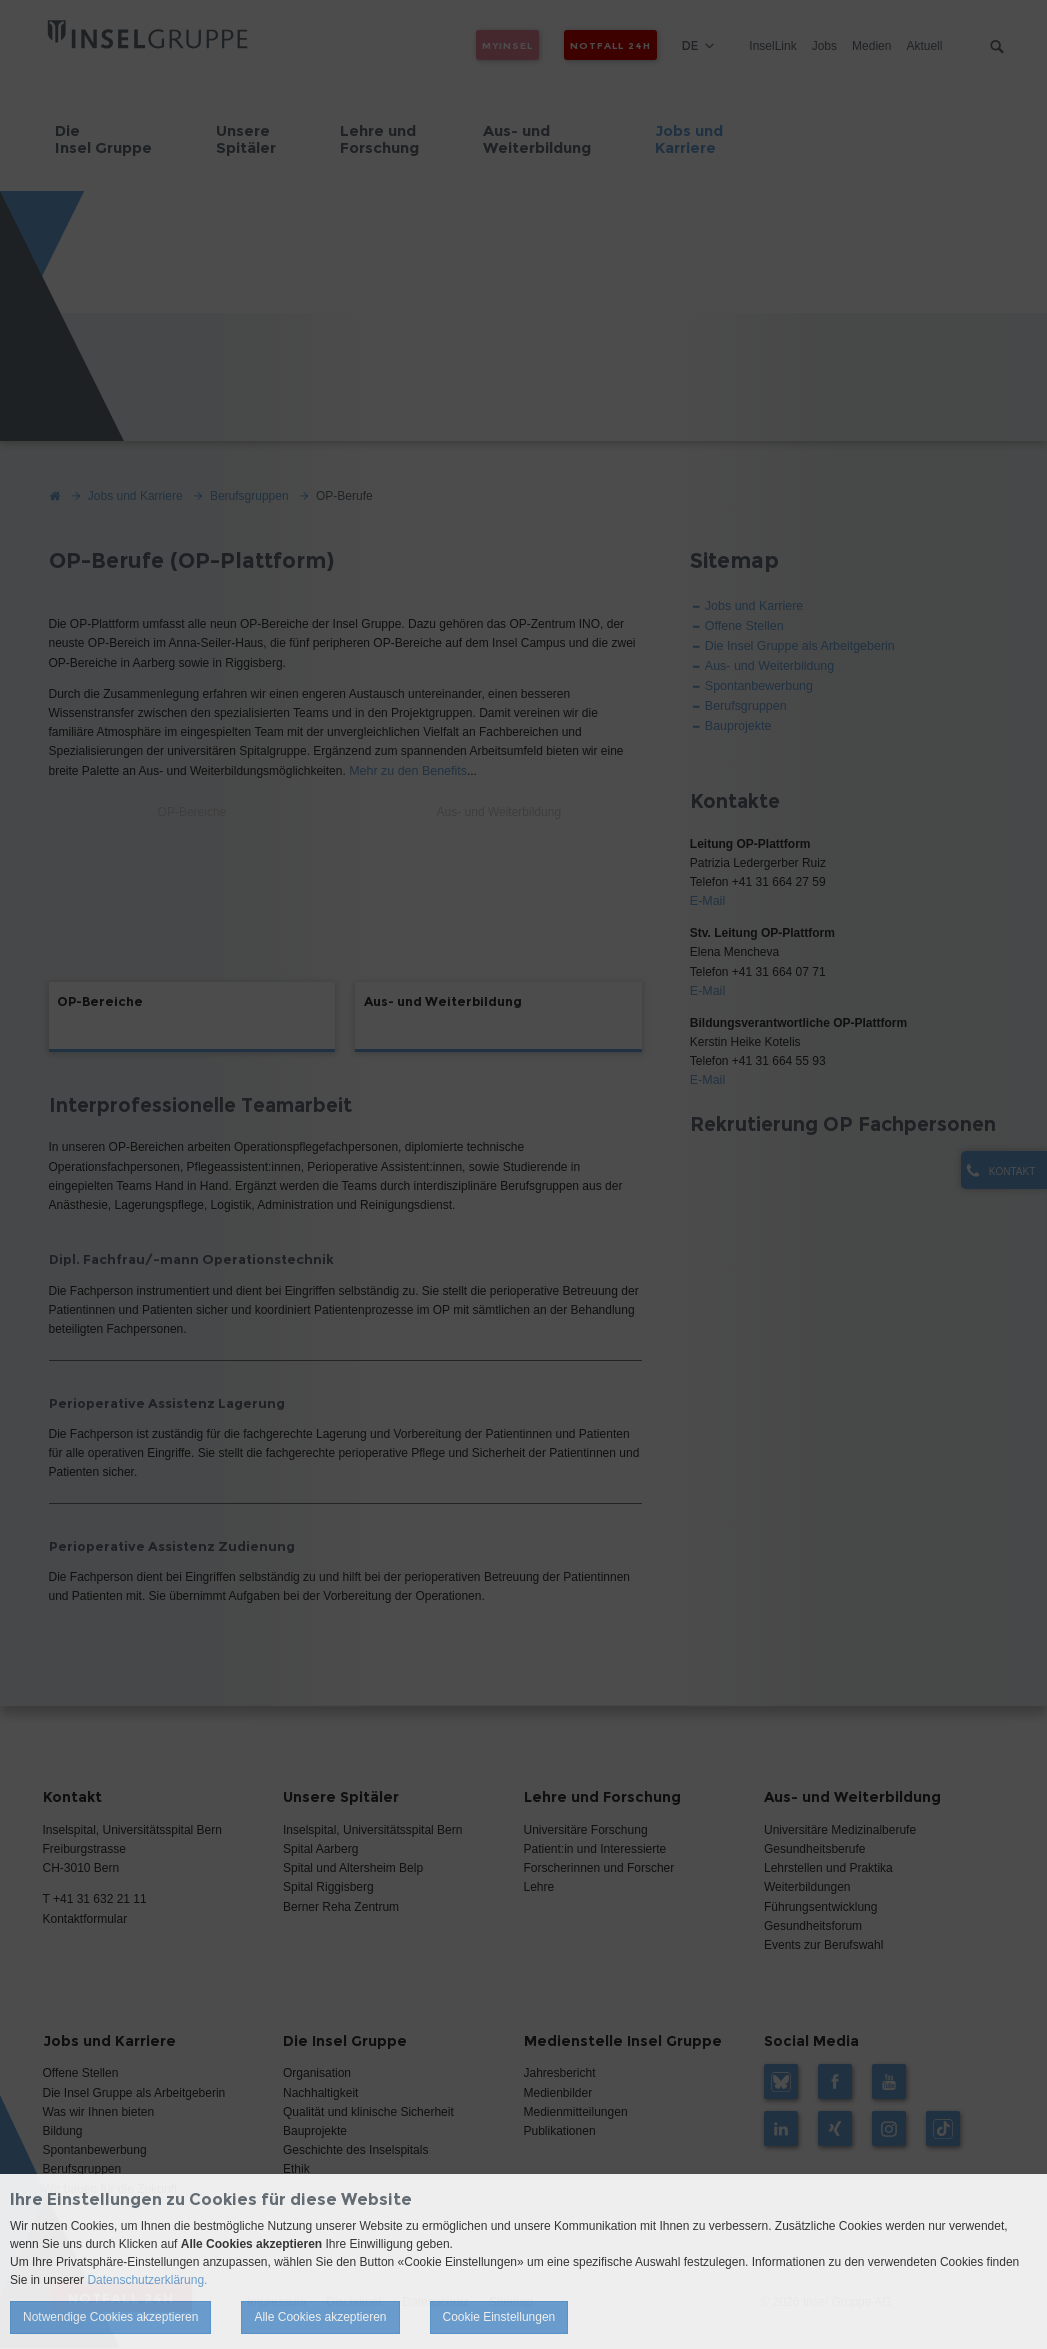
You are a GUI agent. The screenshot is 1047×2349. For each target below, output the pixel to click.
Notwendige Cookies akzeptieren (110, 2317)
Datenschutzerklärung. (147, 2280)
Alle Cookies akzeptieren (320, 2317)
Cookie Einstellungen (499, 2317)
